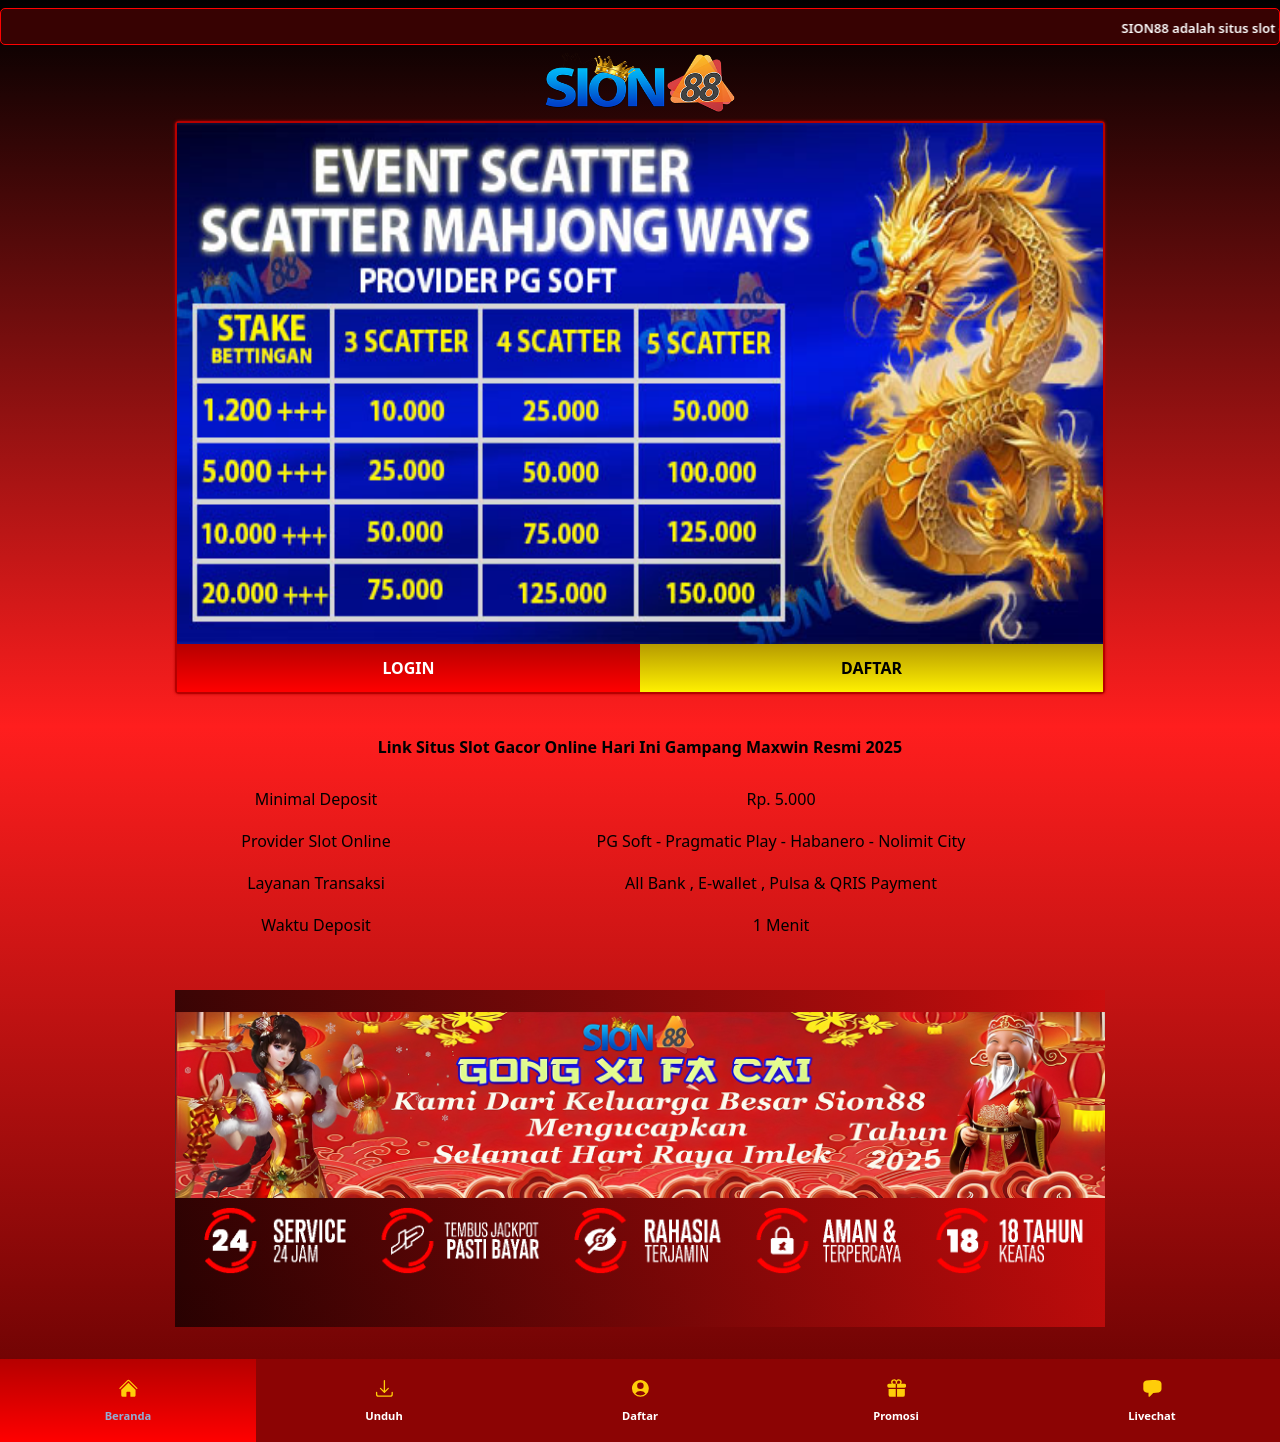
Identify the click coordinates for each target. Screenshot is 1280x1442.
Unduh (383, 1401)
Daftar (871, 668)
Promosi (896, 1401)
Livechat (1151, 1401)
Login (408, 668)
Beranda (128, 1401)
